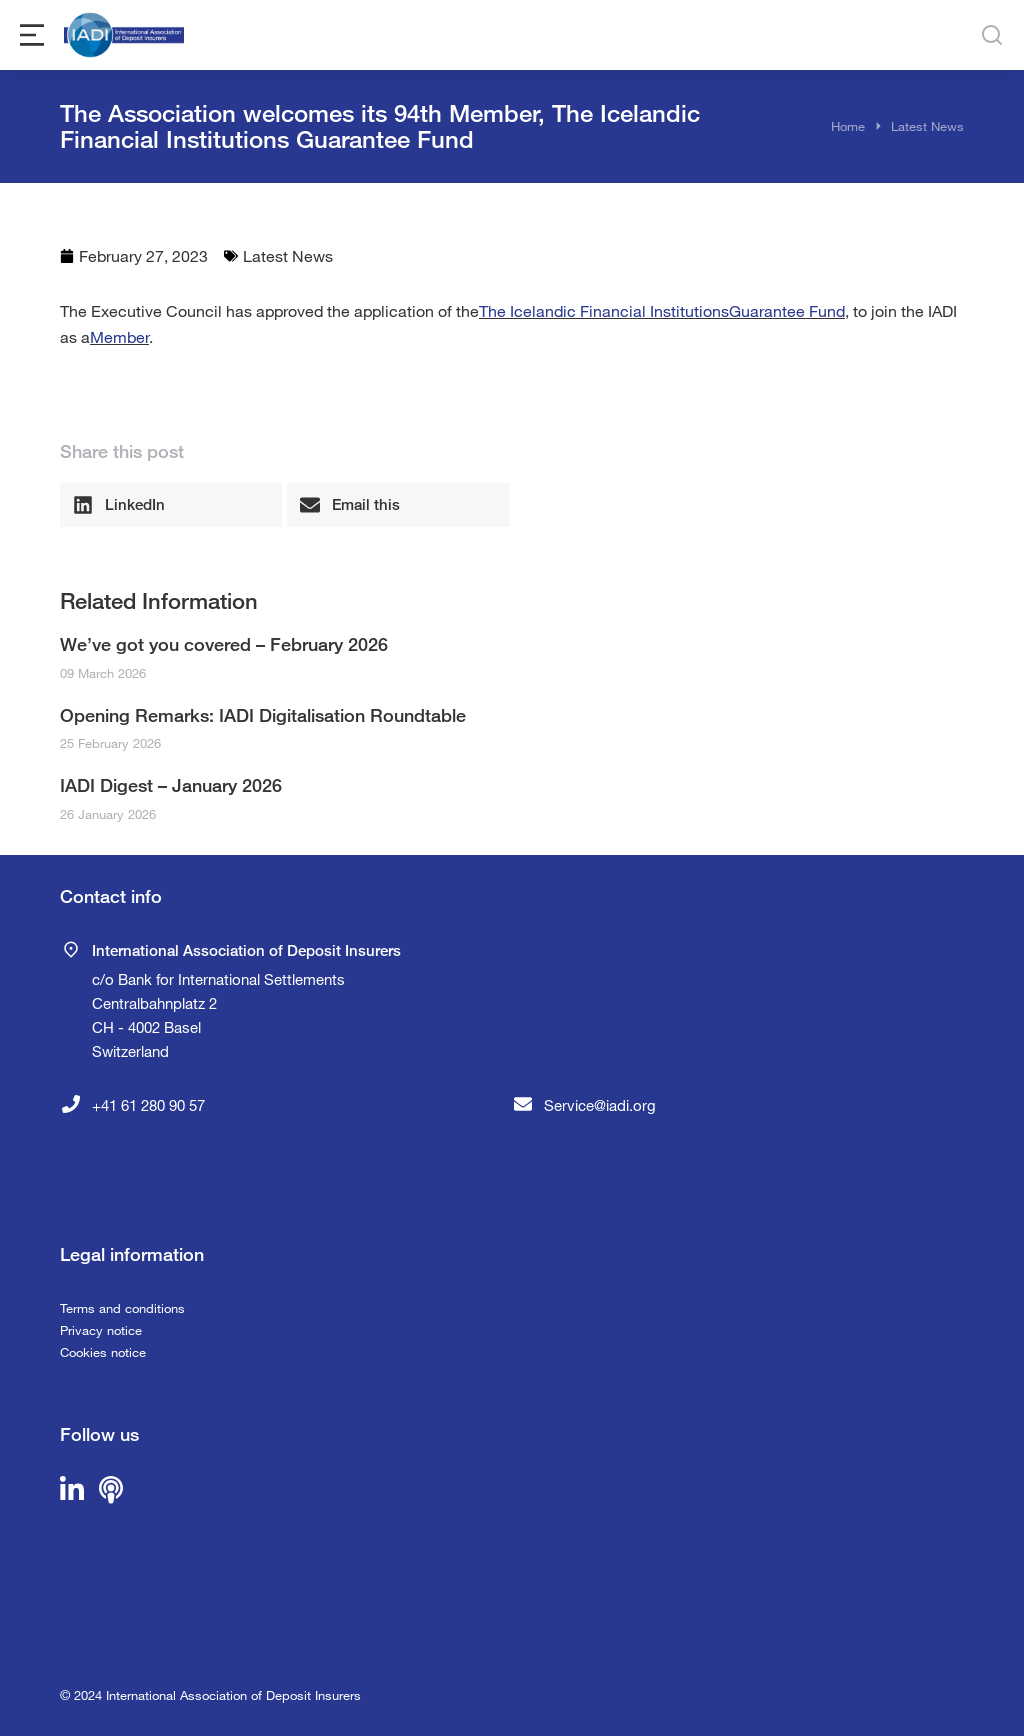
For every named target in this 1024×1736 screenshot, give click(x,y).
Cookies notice (103, 1352)
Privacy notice (101, 1330)
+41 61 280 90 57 (148, 1105)
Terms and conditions (122, 1308)
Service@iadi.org (600, 1105)
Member (119, 336)
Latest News (288, 255)
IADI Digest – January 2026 (171, 785)
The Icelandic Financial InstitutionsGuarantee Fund (662, 310)
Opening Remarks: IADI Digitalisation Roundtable (263, 715)
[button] (171, 505)
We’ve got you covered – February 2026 (224, 644)
